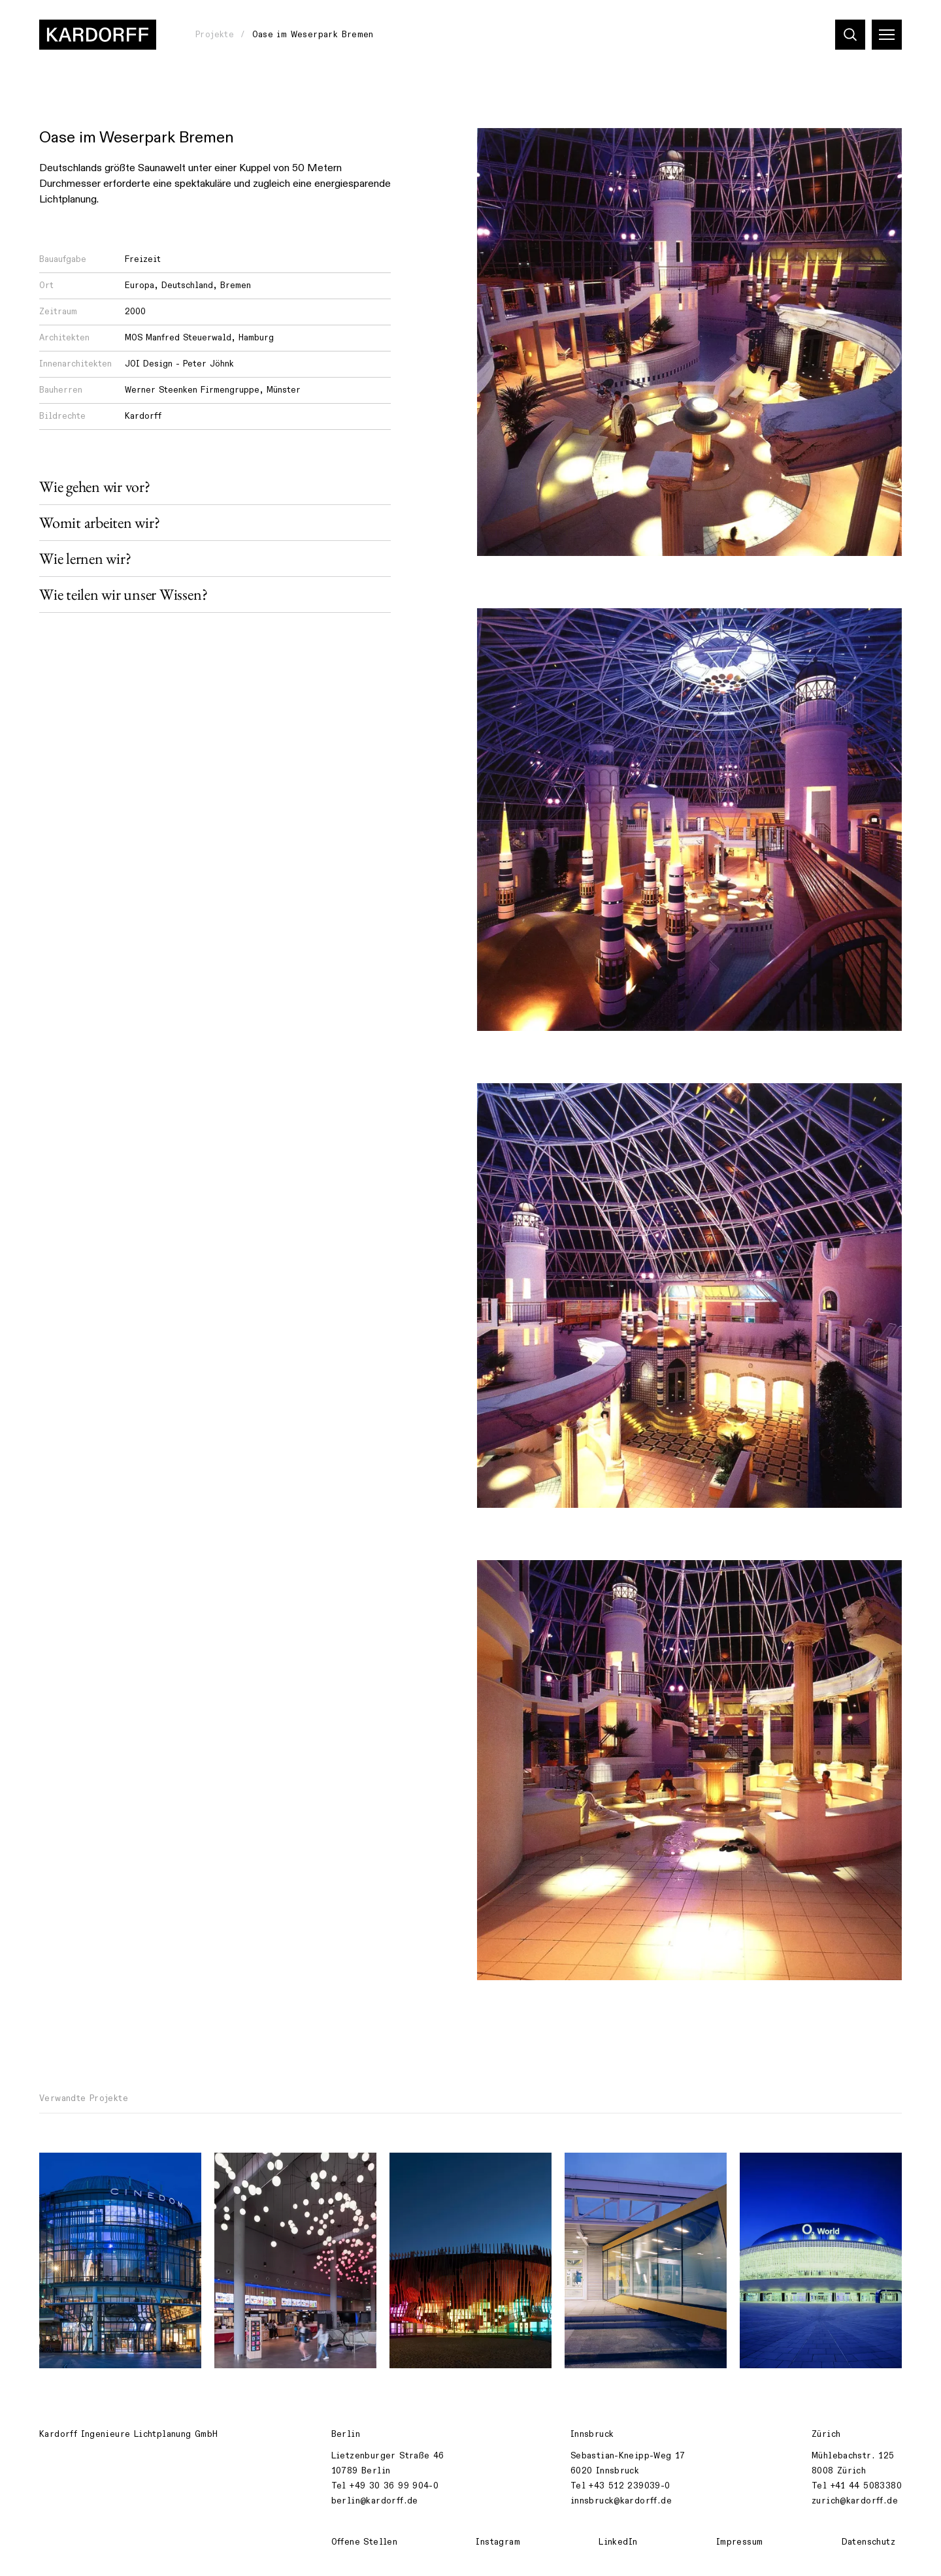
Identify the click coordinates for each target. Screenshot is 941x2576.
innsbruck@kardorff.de (621, 2501)
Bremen (235, 285)
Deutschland (187, 285)
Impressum (739, 2542)
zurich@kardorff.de (855, 2501)
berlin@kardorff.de (374, 2501)
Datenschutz (868, 2542)
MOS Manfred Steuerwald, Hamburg (199, 338)
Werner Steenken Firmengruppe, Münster (213, 390)
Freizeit (143, 259)
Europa (139, 285)
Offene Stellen (364, 2542)
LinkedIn (618, 2542)
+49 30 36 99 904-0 (394, 2486)
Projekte (214, 35)
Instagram (498, 2542)
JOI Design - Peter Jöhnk (179, 364)
